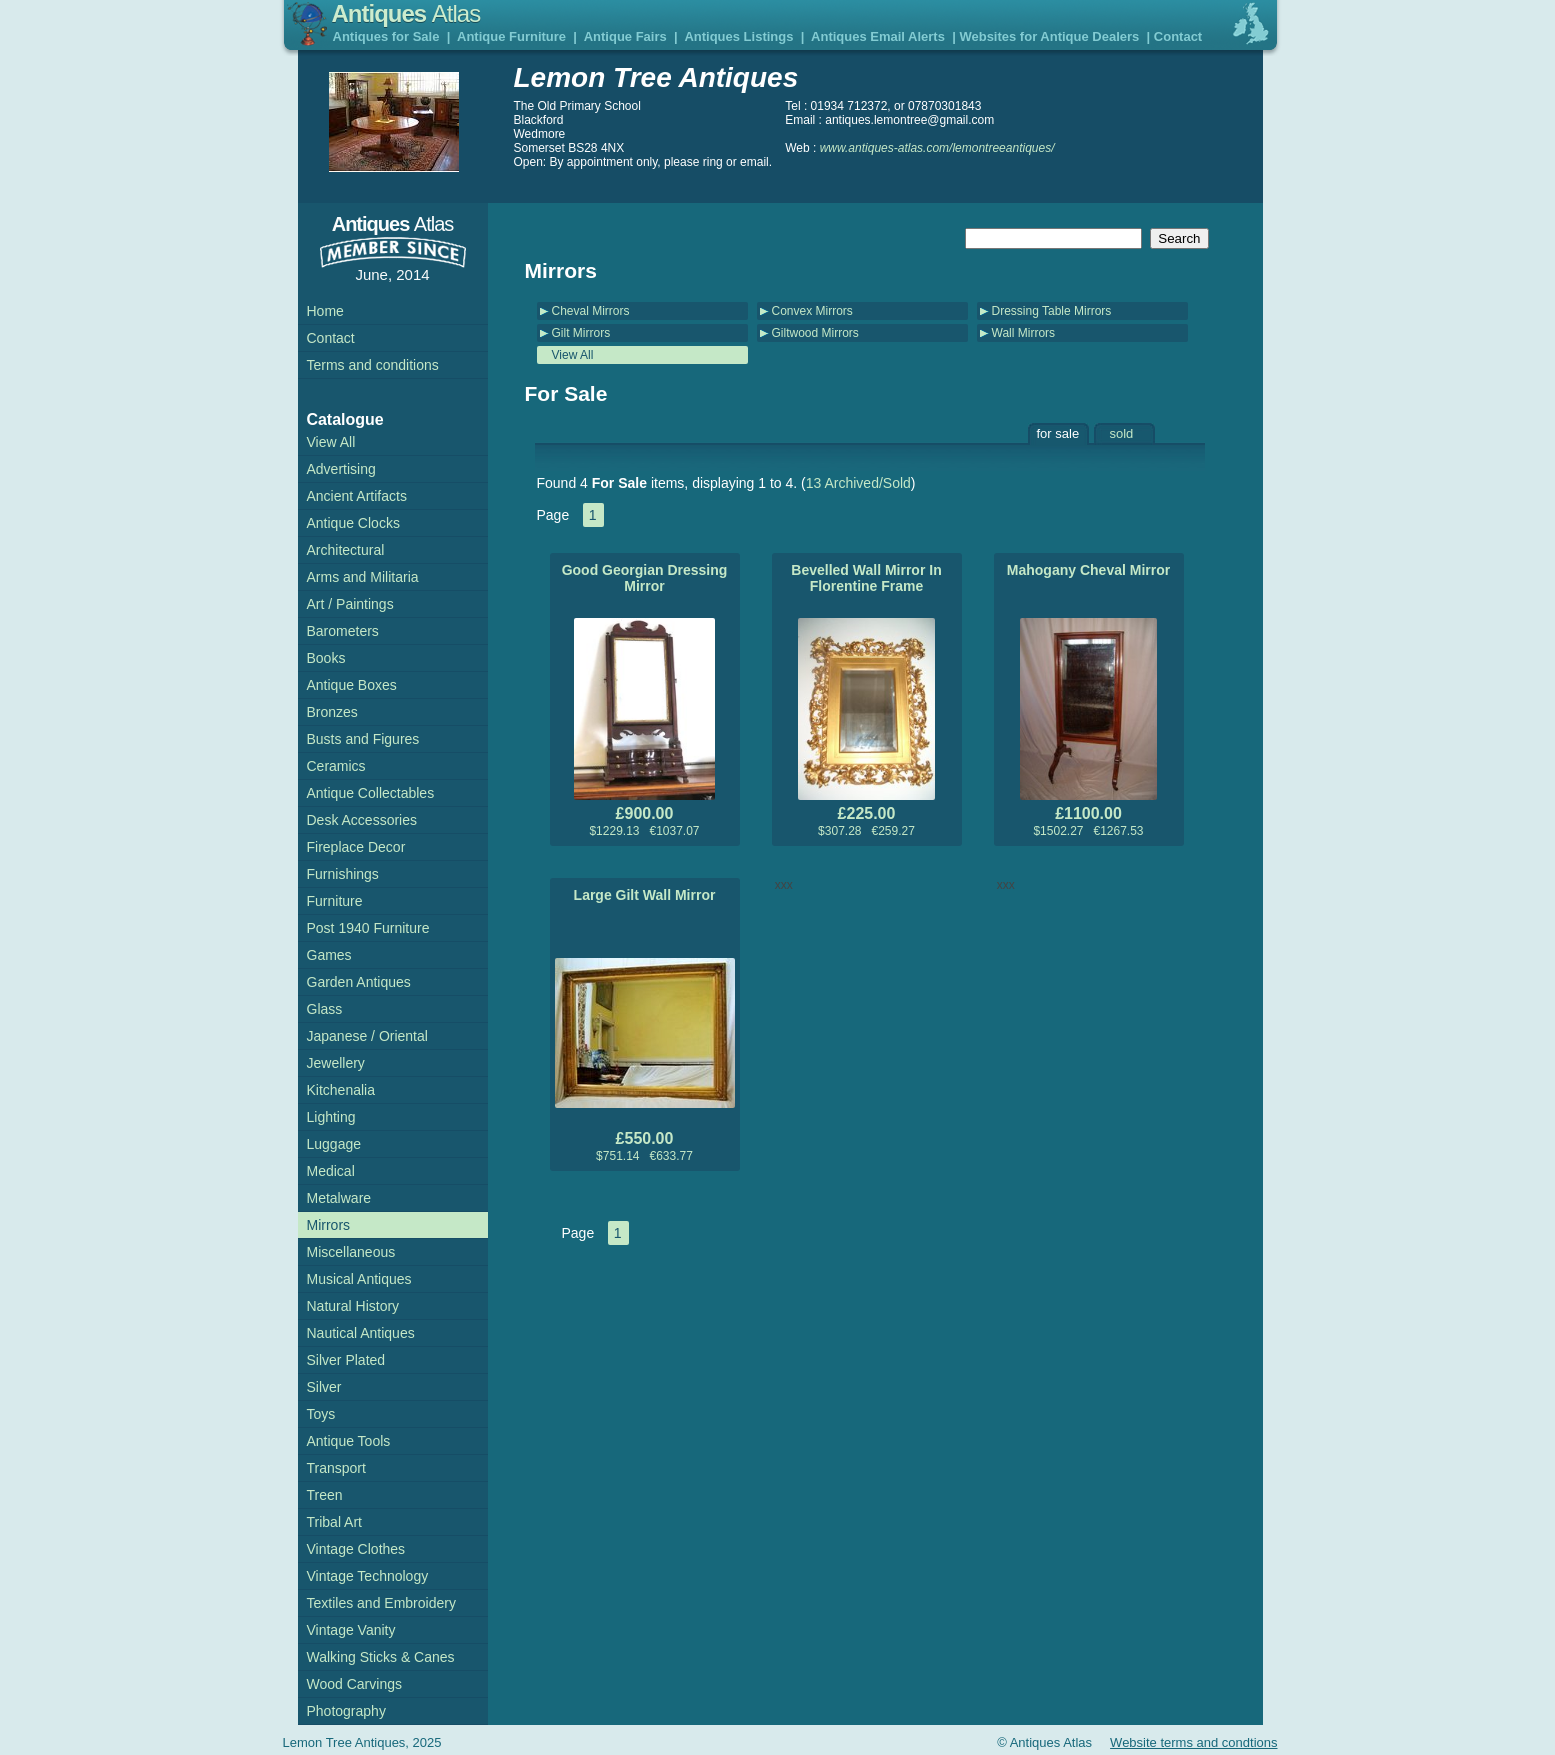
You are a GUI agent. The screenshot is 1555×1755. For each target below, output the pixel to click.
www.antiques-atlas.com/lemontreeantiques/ (937, 148)
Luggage (334, 1144)
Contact (1178, 36)
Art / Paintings (350, 604)
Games (329, 955)
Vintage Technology (368, 1576)
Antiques (406, 13)
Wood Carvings (354, 1684)
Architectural (346, 550)
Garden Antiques (359, 982)
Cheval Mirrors (591, 311)
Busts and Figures (363, 739)
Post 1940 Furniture (368, 928)
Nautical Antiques (361, 1333)
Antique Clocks (353, 523)
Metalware (339, 1198)
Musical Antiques (359, 1279)
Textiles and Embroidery (381, 1603)
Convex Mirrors (812, 311)
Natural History (353, 1306)
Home (325, 311)
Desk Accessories (362, 820)
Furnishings (343, 874)
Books (326, 658)
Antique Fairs (625, 36)
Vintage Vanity (351, 1630)
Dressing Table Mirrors (1052, 311)
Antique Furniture (511, 36)
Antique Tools (349, 1441)
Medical (331, 1171)
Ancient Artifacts (357, 496)
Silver (324, 1387)
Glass (325, 1009)
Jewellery (336, 1063)
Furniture (335, 901)
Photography (346, 1711)
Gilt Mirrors (581, 333)
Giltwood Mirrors (815, 333)
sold (1122, 433)
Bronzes (332, 712)
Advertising (341, 469)
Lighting (331, 1117)
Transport (336, 1468)
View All (573, 355)
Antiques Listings (738, 36)
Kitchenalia (341, 1090)
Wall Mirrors (1024, 333)
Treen (325, 1495)
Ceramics (336, 766)
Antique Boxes (352, 685)
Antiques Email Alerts (878, 36)
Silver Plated (346, 1360)
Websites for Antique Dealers (1049, 36)
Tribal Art (335, 1522)
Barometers (343, 631)
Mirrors (329, 1225)
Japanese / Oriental (367, 1036)
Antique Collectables (371, 793)
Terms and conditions (373, 365)
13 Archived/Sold (858, 483)
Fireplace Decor (356, 847)
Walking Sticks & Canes (381, 1657)
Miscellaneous (351, 1252)
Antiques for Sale (386, 36)
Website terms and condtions (1193, 1742)
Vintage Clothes (356, 1549)
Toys (321, 1414)
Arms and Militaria (363, 577)
